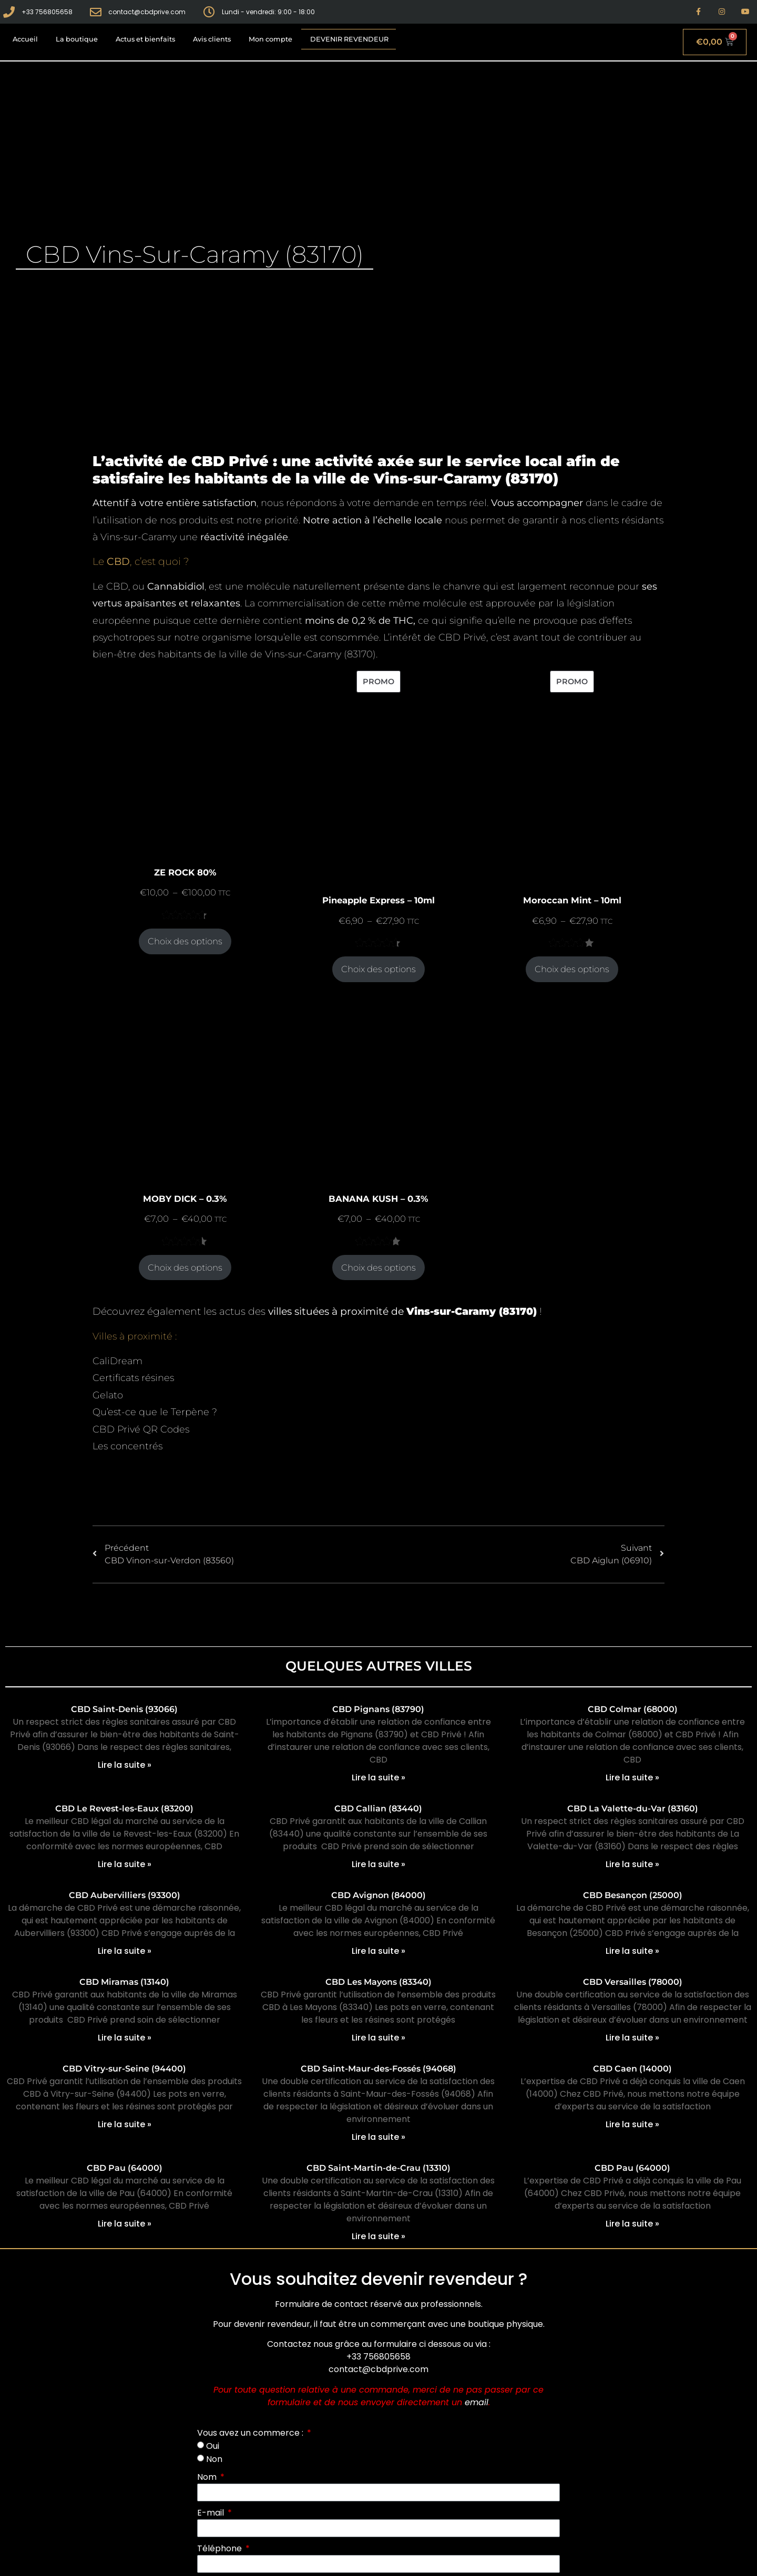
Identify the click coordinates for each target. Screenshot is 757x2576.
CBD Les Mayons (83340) (378, 1982)
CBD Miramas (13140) (124, 1982)
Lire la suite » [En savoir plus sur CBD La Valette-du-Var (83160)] (632, 1864)
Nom (208, 2477)
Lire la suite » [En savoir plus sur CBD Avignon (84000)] (378, 1951)
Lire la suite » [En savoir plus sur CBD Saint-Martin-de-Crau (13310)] (378, 2236)
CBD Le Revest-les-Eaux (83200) (124, 1808)
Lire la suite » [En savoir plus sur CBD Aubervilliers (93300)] (124, 1951)
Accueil (25, 39)
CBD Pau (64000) (124, 2168)
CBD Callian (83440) (378, 1808)
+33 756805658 (378, 2357)
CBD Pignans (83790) (378, 1709)
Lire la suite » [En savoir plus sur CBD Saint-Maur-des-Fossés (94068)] (378, 2137)
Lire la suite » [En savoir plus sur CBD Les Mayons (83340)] (378, 2038)
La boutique (77, 39)
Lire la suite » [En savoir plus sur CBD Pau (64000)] (124, 2224)
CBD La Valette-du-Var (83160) (632, 1808)
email (476, 2402)
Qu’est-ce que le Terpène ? (155, 1412)
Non (214, 2459)
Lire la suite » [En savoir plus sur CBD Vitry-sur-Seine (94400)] (124, 2124)
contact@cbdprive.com (378, 2369)
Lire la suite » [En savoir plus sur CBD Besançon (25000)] (632, 1951)
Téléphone (220, 2548)
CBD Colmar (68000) (633, 1709)
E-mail (211, 2513)
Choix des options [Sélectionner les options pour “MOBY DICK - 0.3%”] (185, 1267)
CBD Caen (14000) (632, 2069)
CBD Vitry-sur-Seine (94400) (124, 2069)
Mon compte (270, 39)
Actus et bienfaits (145, 39)
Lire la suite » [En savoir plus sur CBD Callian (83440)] (378, 1864)
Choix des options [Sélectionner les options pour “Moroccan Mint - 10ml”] (572, 969)
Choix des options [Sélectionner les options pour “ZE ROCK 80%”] (185, 941)
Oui (212, 2446)
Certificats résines (133, 1378)
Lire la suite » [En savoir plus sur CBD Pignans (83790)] (378, 1777)
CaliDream (117, 1361)
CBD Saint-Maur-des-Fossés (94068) (378, 2069)
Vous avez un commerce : (251, 2433)
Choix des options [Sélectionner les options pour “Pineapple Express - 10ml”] (378, 969)
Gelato (108, 1395)
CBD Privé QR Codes (141, 1429)
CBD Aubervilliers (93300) (124, 1895)
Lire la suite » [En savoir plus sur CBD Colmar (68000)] (632, 1777)
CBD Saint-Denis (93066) (124, 1709)
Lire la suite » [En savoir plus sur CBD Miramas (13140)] (124, 2038)
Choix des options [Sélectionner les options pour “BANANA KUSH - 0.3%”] (378, 1267)
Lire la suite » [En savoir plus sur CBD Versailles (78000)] (632, 2038)
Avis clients (212, 39)
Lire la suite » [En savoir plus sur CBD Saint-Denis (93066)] (124, 1765)
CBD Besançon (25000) (632, 1895)
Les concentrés (127, 1446)
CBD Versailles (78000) (632, 1982)
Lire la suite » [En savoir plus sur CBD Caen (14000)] (632, 2124)
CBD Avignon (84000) (378, 1895)
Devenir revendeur (349, 39)
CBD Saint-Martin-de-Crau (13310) (378, 2168)
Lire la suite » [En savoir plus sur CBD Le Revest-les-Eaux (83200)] (124, 1864)
